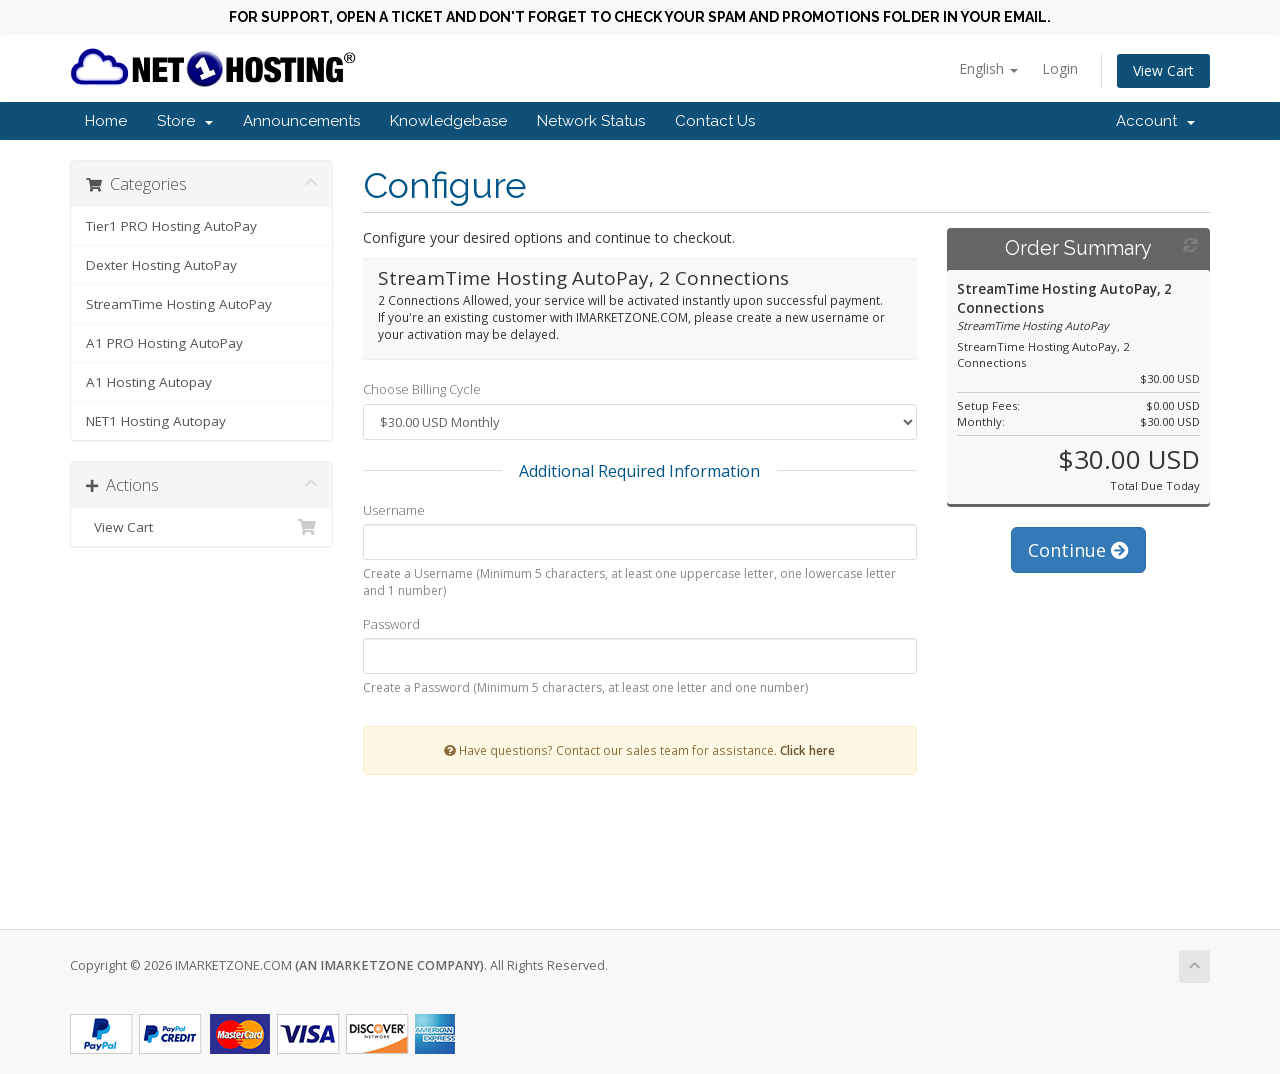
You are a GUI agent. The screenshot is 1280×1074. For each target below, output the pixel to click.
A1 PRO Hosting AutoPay (164, 343)
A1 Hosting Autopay (149, 382)
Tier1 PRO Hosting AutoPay (171, 226)
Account (1155, 121)
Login (1060, 68)
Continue (1078, 550)
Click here (807, 750)
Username (394, 510)
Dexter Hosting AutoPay (161, 265)
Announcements (301, 121)
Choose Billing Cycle (422, 389)
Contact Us (715, 121)
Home (106, 121)
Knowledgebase (448, 121)
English (988, 68)
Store (185, 121)
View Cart (1163, 70)
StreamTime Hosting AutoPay (179, 304)
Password (391, 624)
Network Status (591, 121)
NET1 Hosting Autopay (156, 421)
